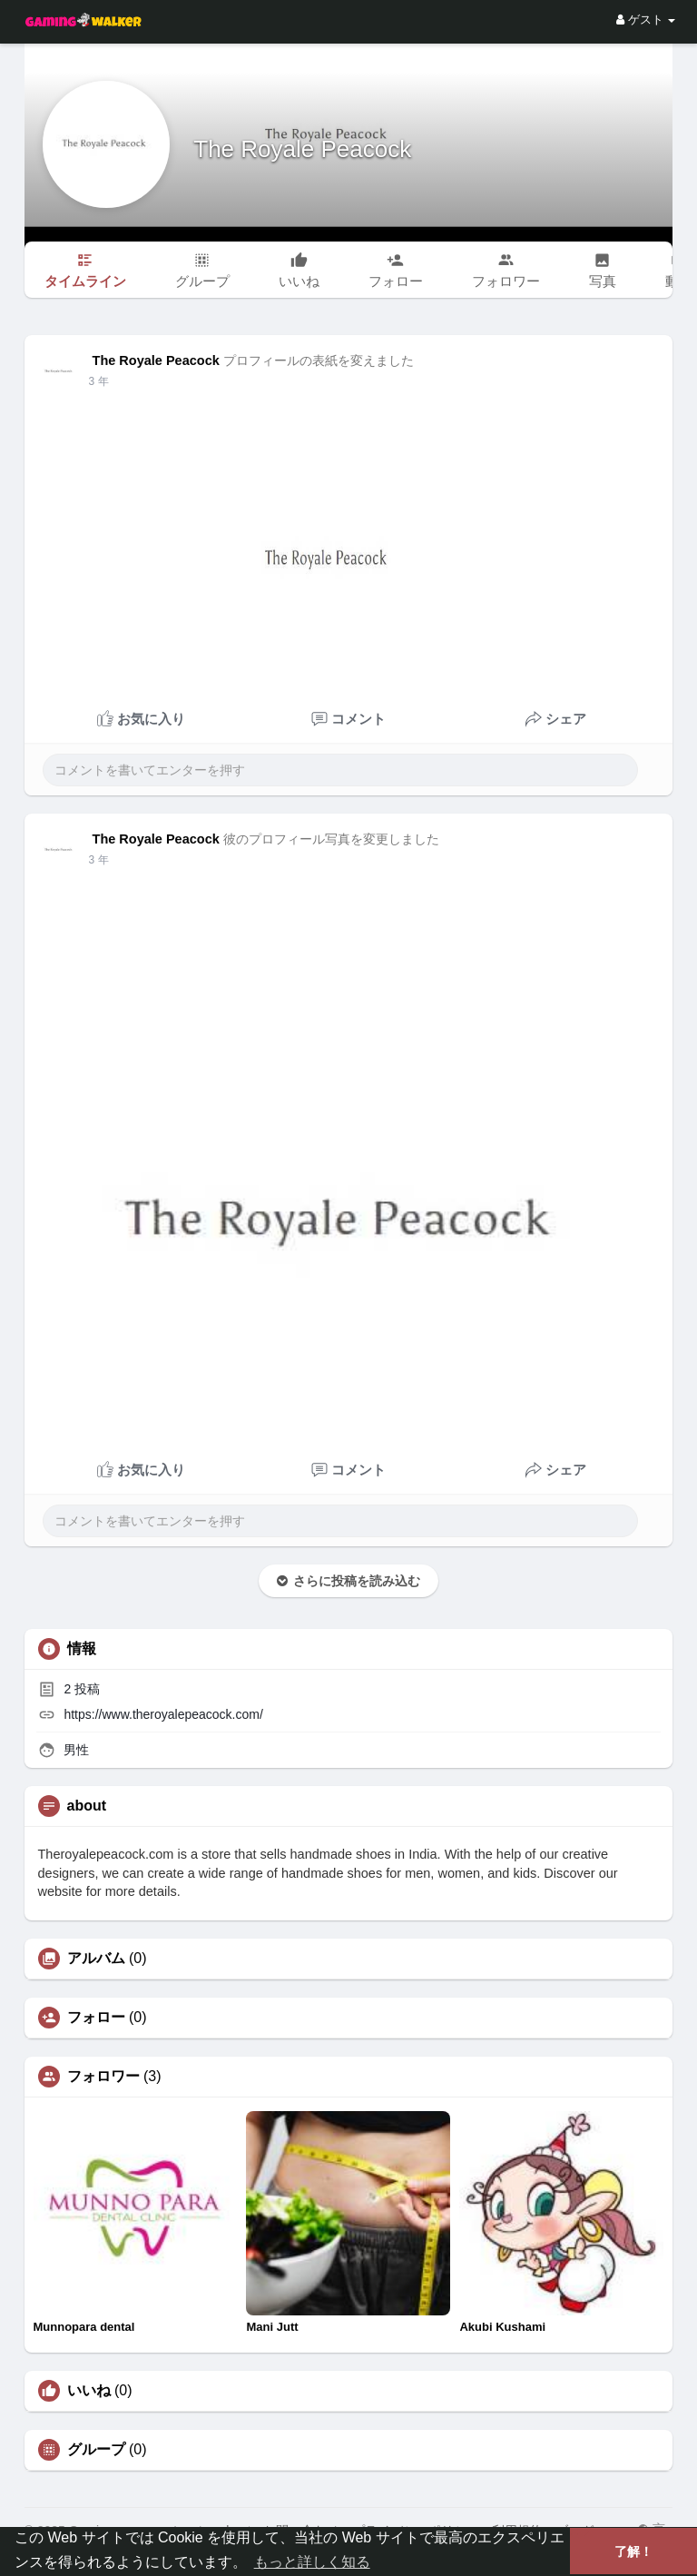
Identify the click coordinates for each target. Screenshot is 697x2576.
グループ (96, 2450)
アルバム (96, 1958)
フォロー (96, 2017)
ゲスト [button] (645, 19)
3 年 (99, 381)
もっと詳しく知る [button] (312, 2562)
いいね (89, 2391)
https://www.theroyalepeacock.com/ (163, 1714)
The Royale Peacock (300, 149)
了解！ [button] (633, 2551)
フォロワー (103, 2076)
